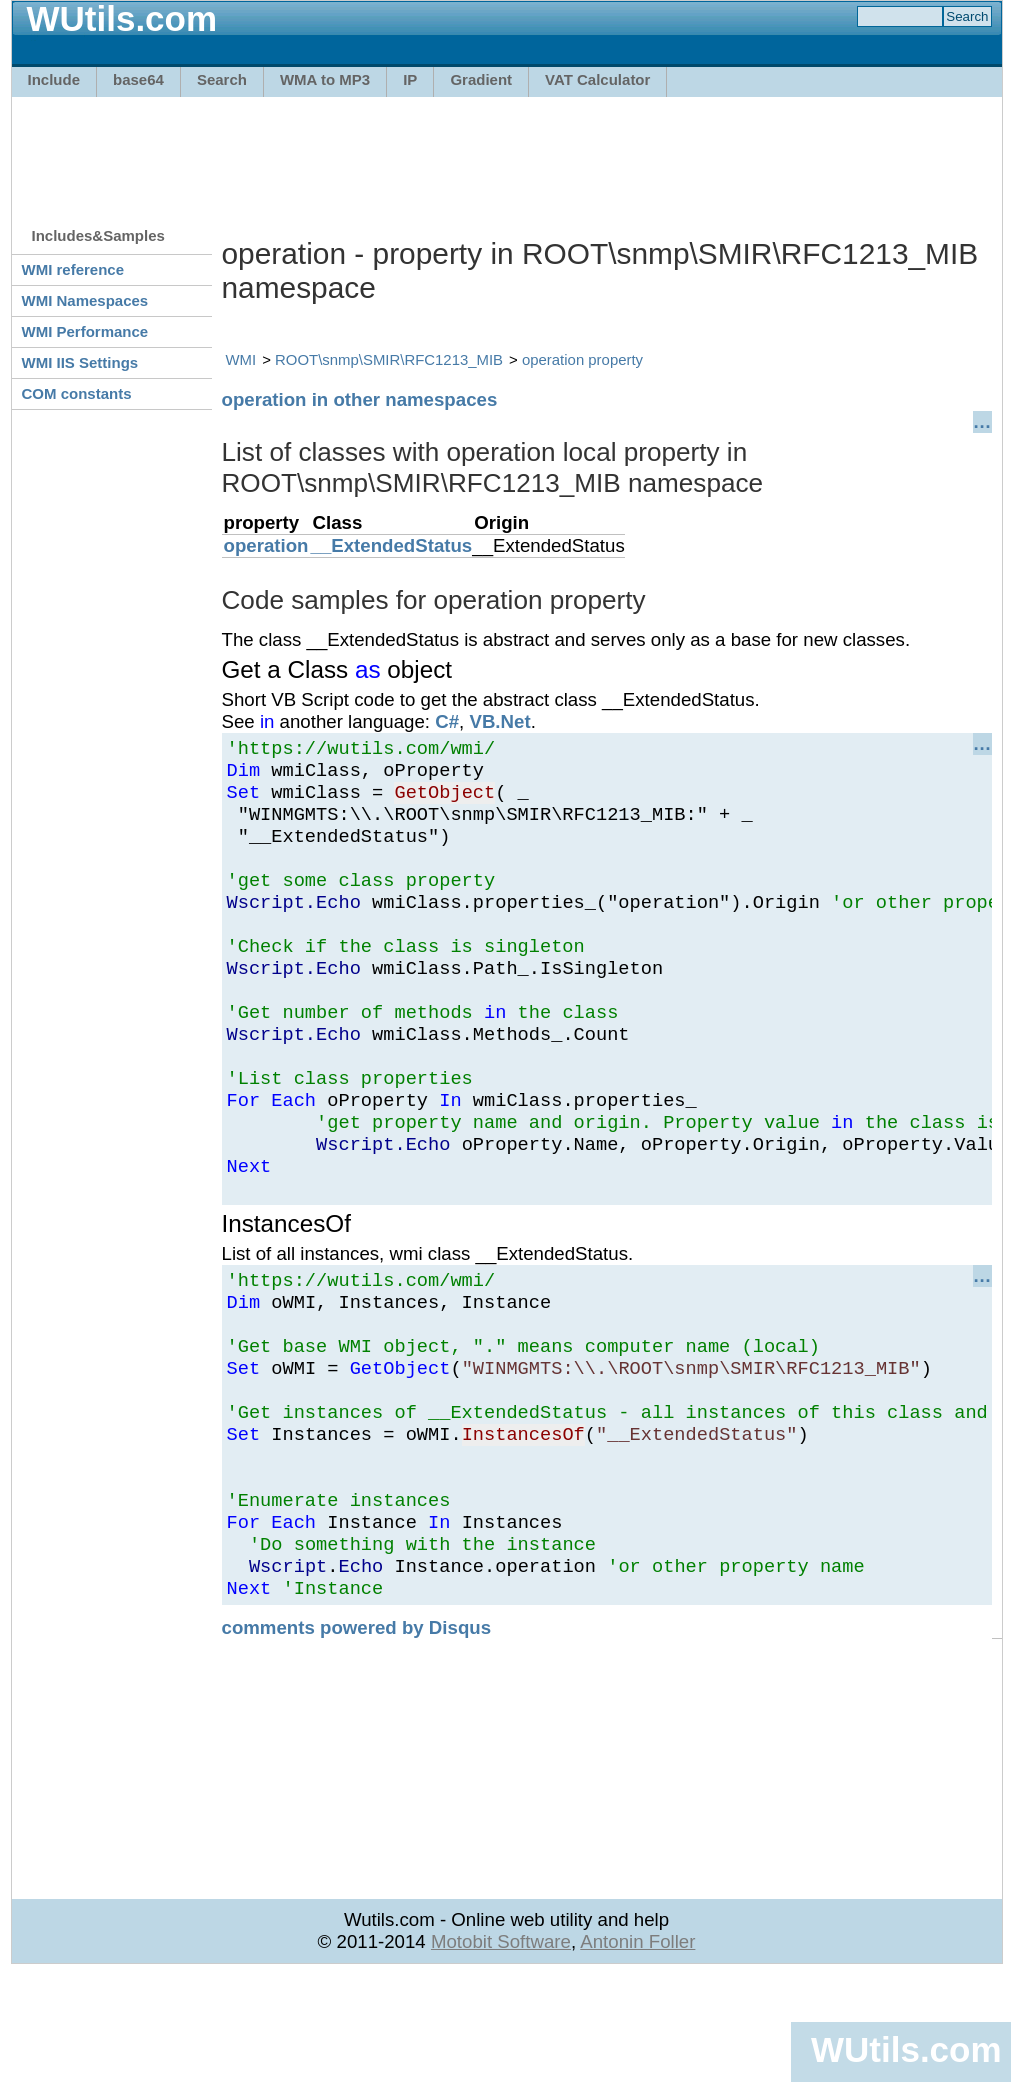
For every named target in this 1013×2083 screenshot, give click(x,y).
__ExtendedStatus (392, 545)
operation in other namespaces (360, 399)
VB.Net (499, 721)
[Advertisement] (507, 152)
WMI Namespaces (85, 300)
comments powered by (357, 1735)
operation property (582, 359)
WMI (241, 359)
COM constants (77, 393)
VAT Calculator (597, 79)
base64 (138, 79)
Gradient (481, 79)
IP (410, 79)
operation (266, 545)
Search (222, 79)
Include (54, 79)
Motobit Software (501, 2049)
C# (447, 721)
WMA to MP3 (325, 79)
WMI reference (73, 269)
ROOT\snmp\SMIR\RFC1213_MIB (389, 359)
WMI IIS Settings (80, 362)
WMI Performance (85, 331)
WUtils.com (906, 2049)
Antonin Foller (637, 2049)
